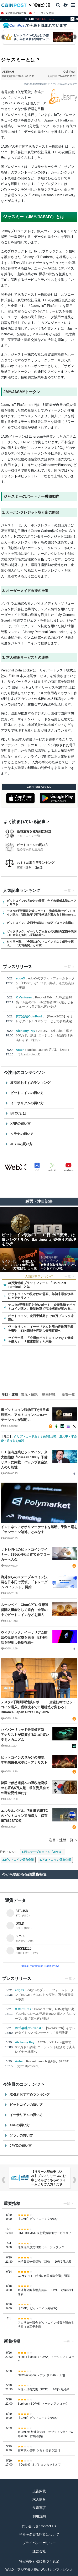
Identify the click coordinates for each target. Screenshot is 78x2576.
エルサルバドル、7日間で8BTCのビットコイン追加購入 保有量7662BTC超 (24, 1815)
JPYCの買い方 (21, 1144)
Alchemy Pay (25, 1030)
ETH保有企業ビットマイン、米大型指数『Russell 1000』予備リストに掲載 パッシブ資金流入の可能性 (24, 1459)
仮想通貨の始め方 (13, 13)
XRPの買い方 (20, 1123)
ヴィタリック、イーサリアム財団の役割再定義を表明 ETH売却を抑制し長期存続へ (24, 1637)
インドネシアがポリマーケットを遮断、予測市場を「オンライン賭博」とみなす (39, 1529)
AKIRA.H (8, 71)
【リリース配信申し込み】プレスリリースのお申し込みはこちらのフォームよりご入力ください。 (48, 2180)
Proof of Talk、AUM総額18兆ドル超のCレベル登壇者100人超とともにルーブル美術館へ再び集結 (44, 1001)
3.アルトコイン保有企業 (55, 1859)
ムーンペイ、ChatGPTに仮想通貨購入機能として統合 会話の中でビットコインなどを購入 (24, 1610)
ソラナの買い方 (22, 1134)
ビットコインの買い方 (32, 845)
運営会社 (39, 2551)
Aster (20, 1049)
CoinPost (69, 71)
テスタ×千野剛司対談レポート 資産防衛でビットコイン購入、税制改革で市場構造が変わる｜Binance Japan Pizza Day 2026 (38, 1707)
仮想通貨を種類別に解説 (34, 831)
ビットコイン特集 (41, 13)
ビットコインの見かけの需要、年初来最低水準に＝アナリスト (24, 1760)
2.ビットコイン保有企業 (18, 1859)
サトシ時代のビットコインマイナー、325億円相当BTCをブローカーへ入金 (25, 1554)
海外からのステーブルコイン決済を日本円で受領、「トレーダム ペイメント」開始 (24, 1582)
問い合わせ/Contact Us (39, 2526)
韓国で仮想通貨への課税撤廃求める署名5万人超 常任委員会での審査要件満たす (25, 1788)
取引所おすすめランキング (30, 1082)
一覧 (67, 890)
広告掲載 (39, 2491)
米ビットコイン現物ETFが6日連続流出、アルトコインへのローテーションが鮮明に (25, 1415)
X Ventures (24, 997)
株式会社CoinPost (29, 1016)
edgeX (20, 978)
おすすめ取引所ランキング (35, 862)
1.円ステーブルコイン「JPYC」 (43, 1852)
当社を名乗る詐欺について (39, 2534)
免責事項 (39, 2508)
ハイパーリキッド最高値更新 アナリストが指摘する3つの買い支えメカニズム (25, 1734)
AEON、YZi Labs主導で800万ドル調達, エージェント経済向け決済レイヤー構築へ (44, 1035)
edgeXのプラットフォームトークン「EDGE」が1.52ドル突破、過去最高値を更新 (45, 982)
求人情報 (39, 2499)
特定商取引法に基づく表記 (39, 2561)
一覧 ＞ (69, 1276)
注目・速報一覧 (61, 1840)
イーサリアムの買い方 (27, 1103)
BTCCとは (18, 1113)
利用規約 (39, 2516)
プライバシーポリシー (39, 2543)
